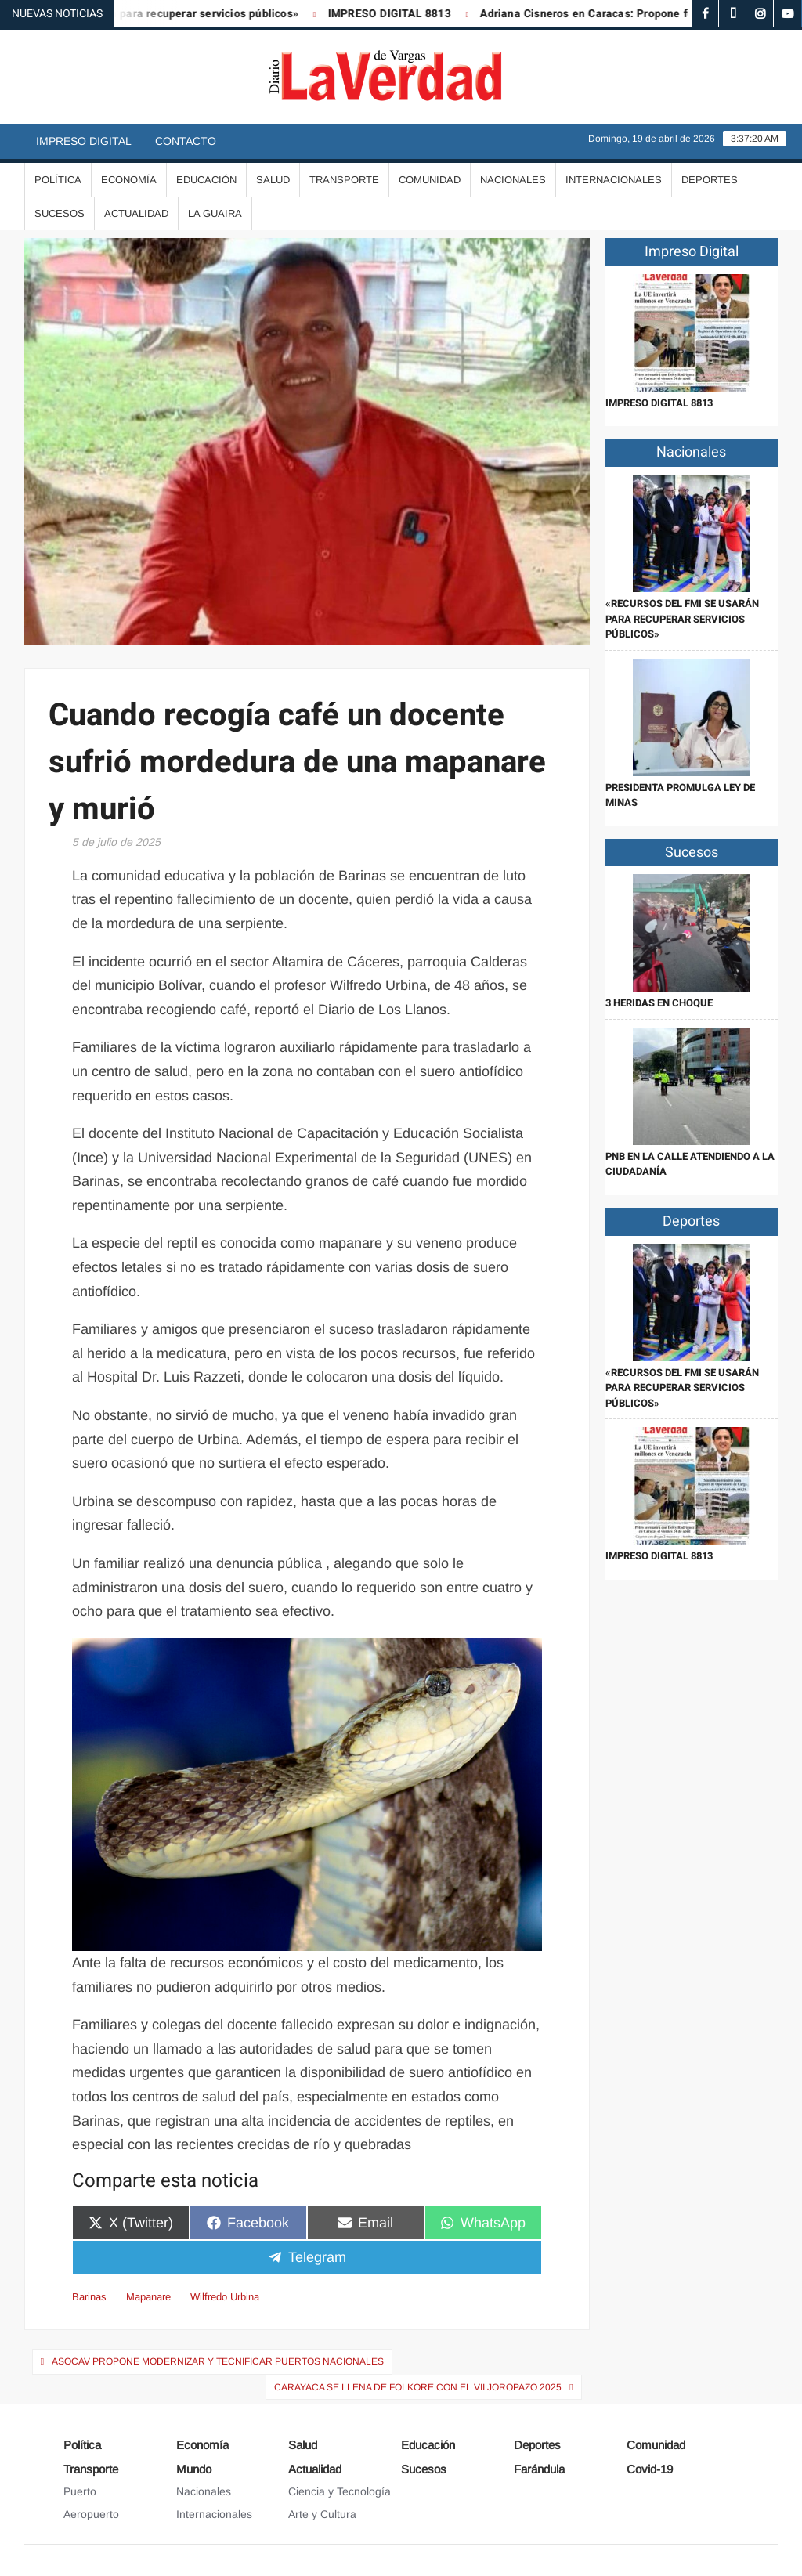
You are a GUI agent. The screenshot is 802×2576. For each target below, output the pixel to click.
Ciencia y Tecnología (339, 2491)
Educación (206, 180)
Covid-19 (650, 2469)
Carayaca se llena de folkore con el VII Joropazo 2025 (418, 2387)
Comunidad (430, 180)
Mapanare (148, 2297)
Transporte (344, 180)
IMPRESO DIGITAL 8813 (398, 13)
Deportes (709, 180)
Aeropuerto (91, 2514)
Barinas (89, 2297)
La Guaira (215, 213)
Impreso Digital (84, 141)
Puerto (79, 2491)
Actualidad (136, 213)
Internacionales (613, 180)
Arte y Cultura (322, 2514)
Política (57, 180)
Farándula (539, 2469)
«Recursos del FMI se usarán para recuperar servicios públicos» (682, 618)
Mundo (193, 2469)
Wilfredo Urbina (224, 2297)
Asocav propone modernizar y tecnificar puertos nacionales (218, 2361)
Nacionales (513, 180)
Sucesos (59, 213)
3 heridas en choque (659, 1002)
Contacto (185, 141)
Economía (129, 180)
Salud (273, 180)
